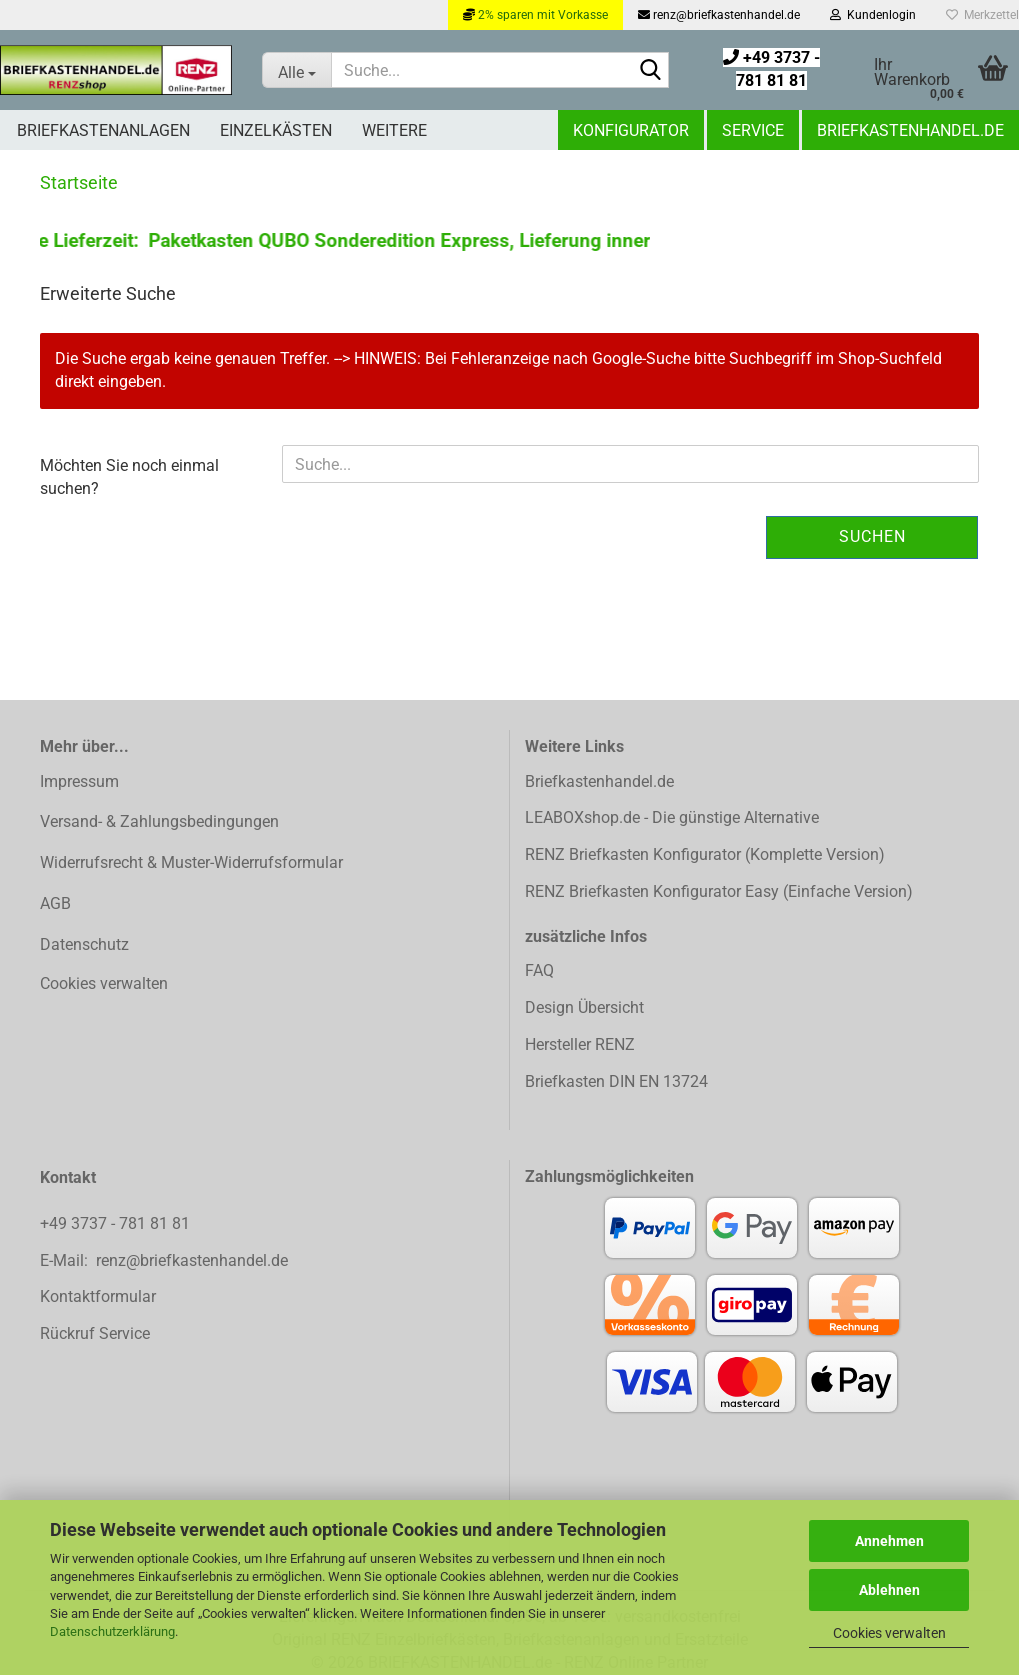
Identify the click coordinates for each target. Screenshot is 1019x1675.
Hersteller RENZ (580, 1044)
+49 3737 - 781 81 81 (117, 1223)
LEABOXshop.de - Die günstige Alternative (672, 817)
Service (753, 130)
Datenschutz (84, 944)
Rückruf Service (95, 1333)
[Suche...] (296, 70)
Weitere (394, 130)
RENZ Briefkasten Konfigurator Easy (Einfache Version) (719, 891)
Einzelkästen (276, 130)
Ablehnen (889, 1590)
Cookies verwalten (889, 1633)
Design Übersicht (584, 1007)
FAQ (539, 970)
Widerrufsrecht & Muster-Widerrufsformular (191, 862)
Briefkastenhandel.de (910, 130)
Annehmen (889, 1541)
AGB (55, 903)
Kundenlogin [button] (873, 15)
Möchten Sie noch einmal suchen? (129, 477)
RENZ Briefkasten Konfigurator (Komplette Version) (705, 854)
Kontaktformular (98, 1296)
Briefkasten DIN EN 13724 (616, 1081)
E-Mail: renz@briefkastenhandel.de (164, 1260)
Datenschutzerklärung (112, 1631)
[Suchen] (650, 71)
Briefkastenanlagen (103, 130)
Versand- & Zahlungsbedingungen (159, 821)
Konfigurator (631, 130)
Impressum (79, 781)
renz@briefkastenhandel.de (719, 15)
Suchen (872, 536)
